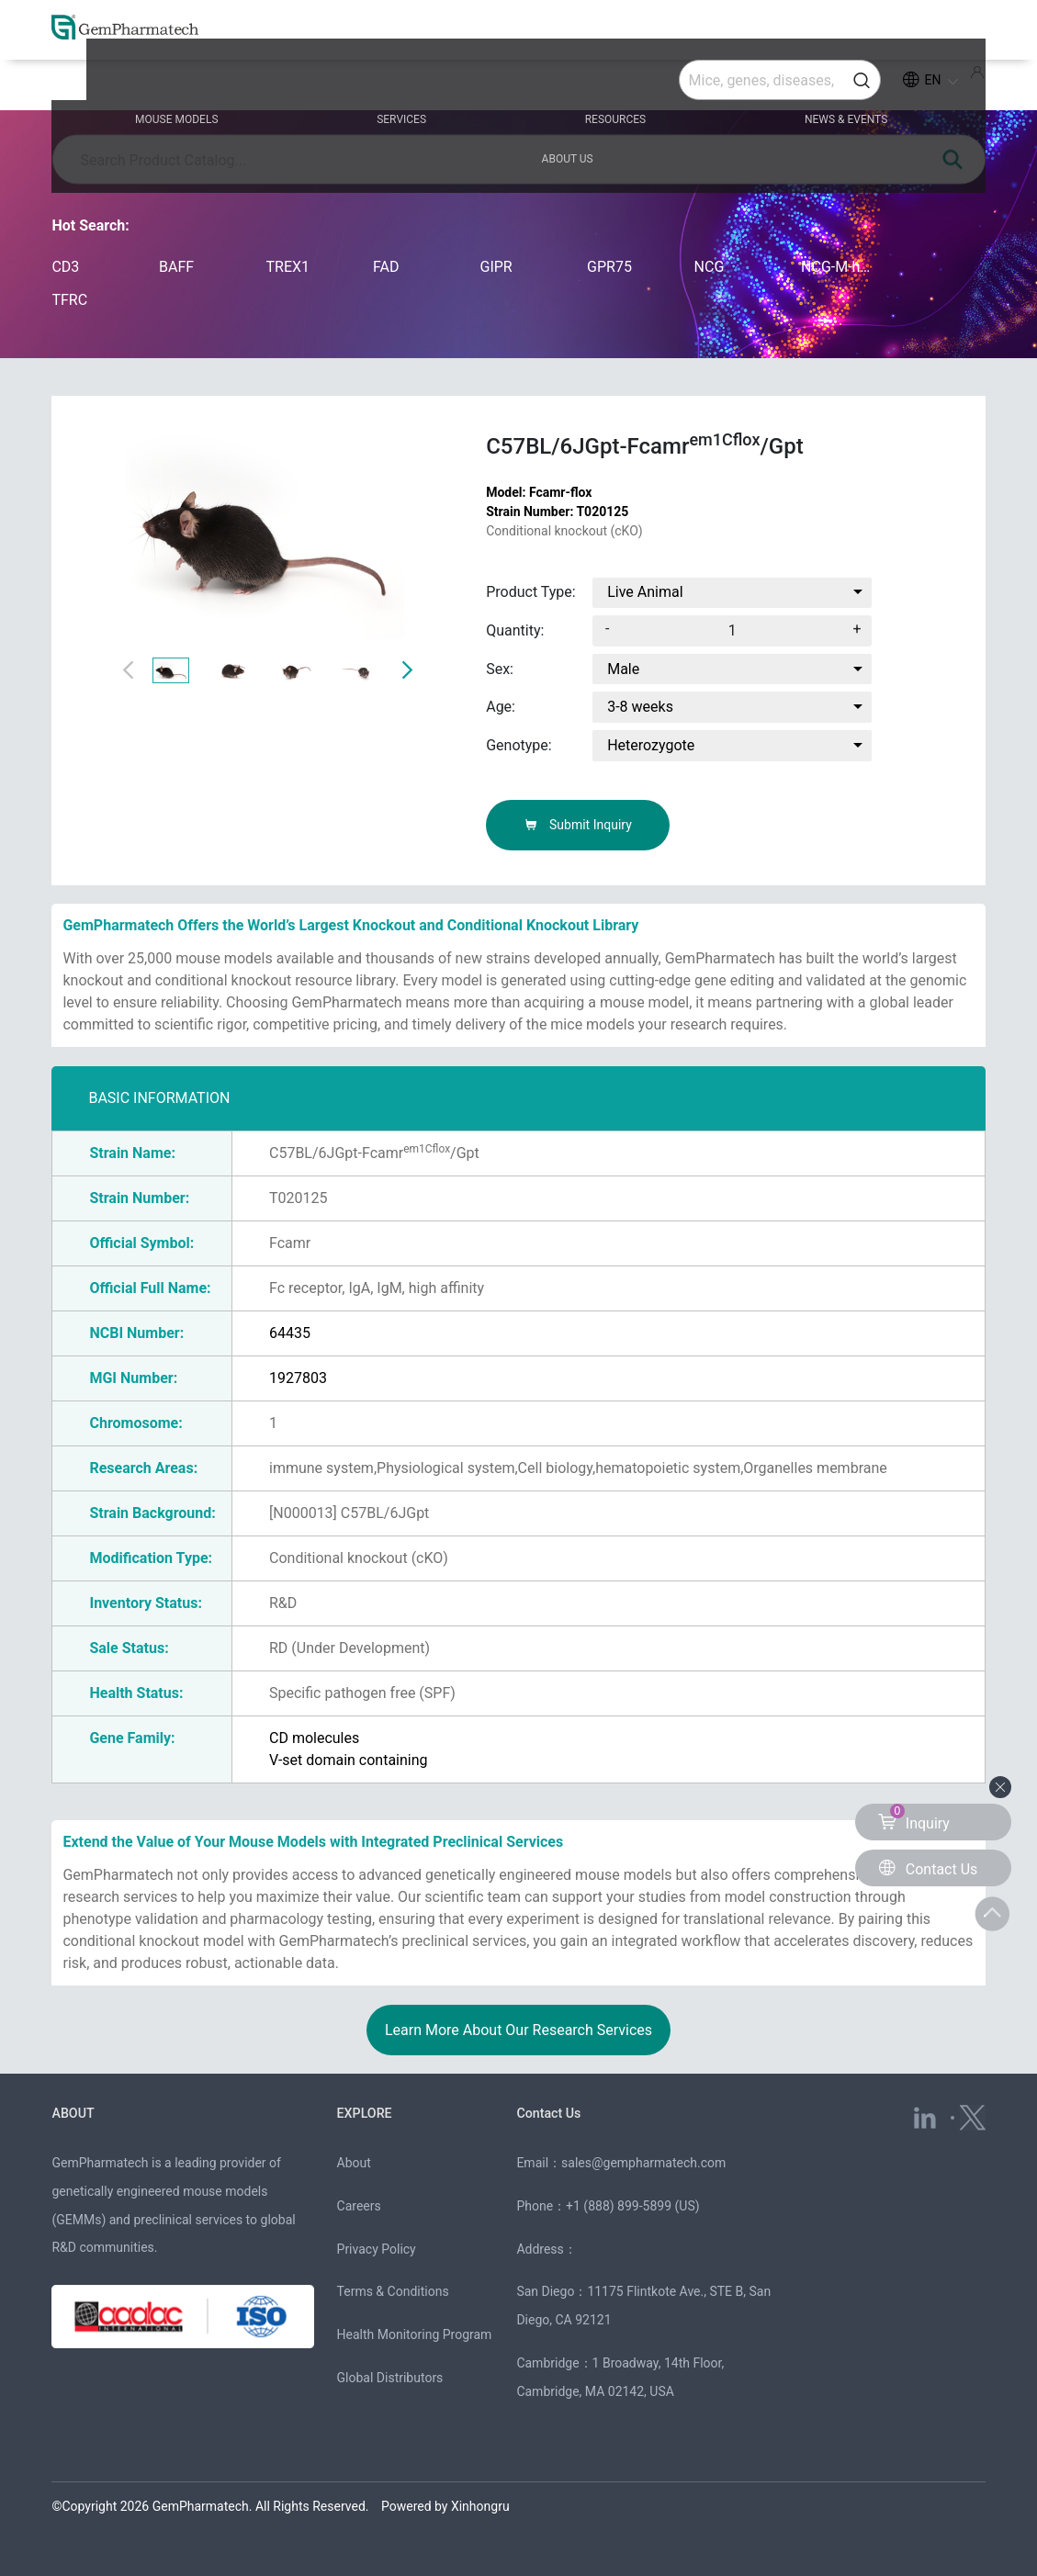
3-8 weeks (640, 706)
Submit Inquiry (578, 824)
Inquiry (914, 1818)
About (354, 2162)
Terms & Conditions (393, 2291)
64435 (289, 1333)
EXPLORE (366, 2113)
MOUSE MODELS (164, 84)
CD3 (65, 267)
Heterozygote (650, 745)
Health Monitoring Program (414, 2334)
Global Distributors (390, 2377)
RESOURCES (517, 84)
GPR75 (609, 267)
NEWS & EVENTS (705, 84)
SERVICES (346, 84)
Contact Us (550, 2113)
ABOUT (73, 2113)
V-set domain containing (348, 1760)
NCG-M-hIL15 (836, 267)
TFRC (69, 300)
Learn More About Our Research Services (518, 2030)
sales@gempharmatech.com (643, 2162)
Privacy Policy (376, 2248)
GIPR (496, 267)
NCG (709, 267)
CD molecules (314, 1738)
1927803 (298, 1378)
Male (623, 669)
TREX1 (287, 267)
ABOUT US (888, 84)
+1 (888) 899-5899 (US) (633, 2206)
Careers (359, 2206)
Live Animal (644, 592)
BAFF (176, 267)
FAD (386, 267)
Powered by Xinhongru (445, 2505)
